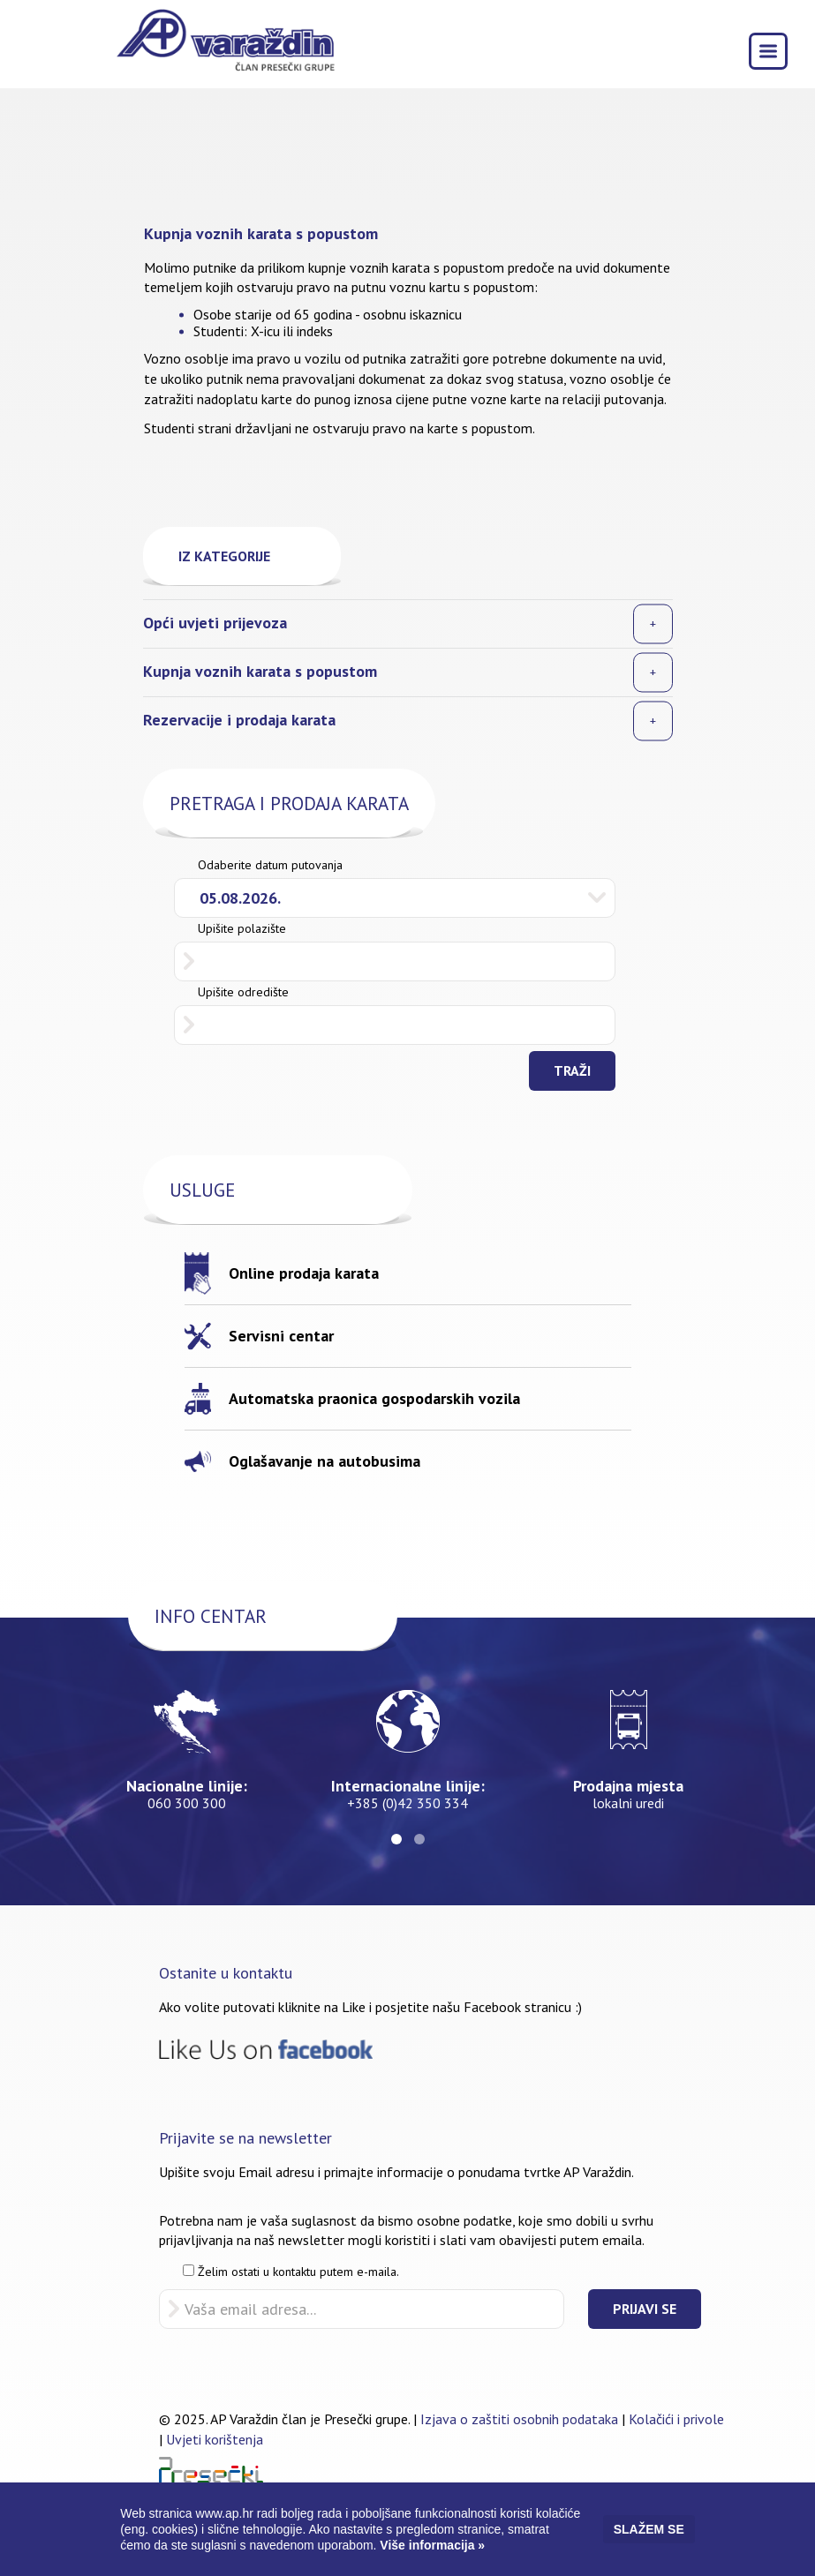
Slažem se (649, 2529)
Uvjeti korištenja (214, 2439)
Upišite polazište (242, 928)
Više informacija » (430, 2545)
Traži (572, 1070)
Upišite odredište (243, 992)
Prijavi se (644, 2308)
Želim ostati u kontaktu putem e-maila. (291, 2271)
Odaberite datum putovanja (270, 865)
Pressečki (211, 2470)
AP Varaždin (225, 44)
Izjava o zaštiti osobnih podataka (519, 2419)
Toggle (773, 48)
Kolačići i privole (676, 2419)
